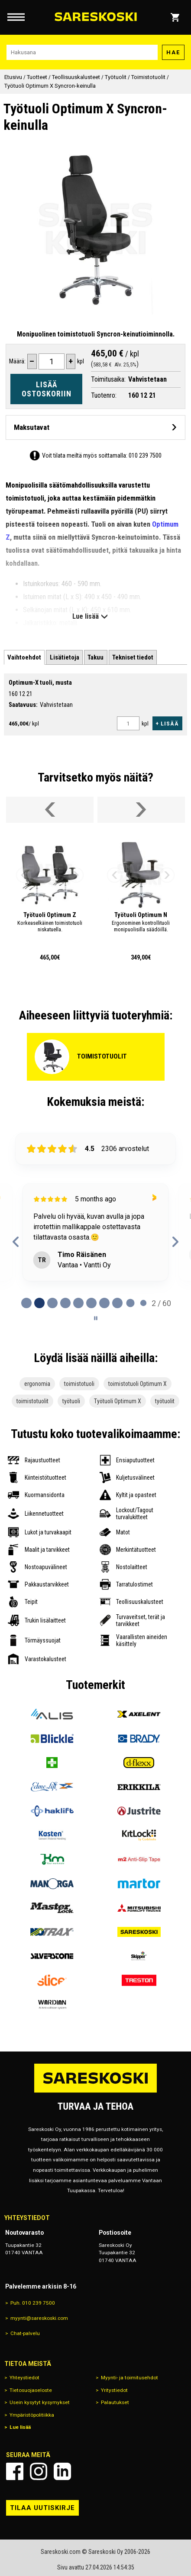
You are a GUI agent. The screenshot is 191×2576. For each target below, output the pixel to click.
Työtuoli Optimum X (117, 1401)
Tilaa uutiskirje (42, 2508)
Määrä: (17, 361)
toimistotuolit (32, 1401)
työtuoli (71, 1401)
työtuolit (165, 1401)
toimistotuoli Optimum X (137, 1383)
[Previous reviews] (16, 1241)
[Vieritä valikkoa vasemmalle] (50, 810)
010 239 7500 (145, 455)
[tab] (24, 657)
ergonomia (37, 1383)
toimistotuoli (79, 1383)
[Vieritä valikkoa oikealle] (141, 810)
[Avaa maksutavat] (95, 427)
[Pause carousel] (95, 1318)
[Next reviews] (175, 1241)
